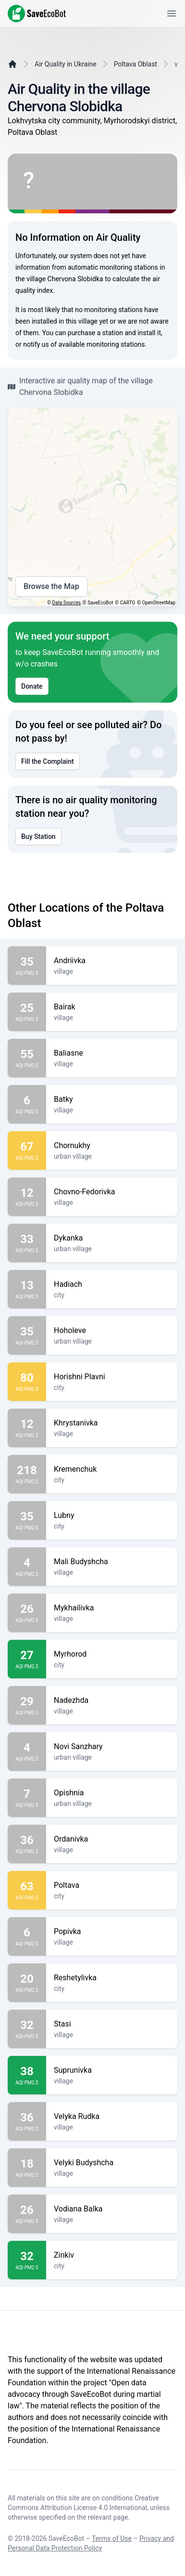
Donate (32, 686)
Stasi (112, 2024)
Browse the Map (51, 586)
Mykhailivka (112, 1608)
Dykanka (112, 1238)
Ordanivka (112, 1839)
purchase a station (95, 333)
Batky (112, 1099)
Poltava (112, 1885)
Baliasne (112, 1053)
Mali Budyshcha (112, 1562)
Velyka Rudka (112, 2116)
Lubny (112, 1515)
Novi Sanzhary (112, 1746)
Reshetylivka (112, 1978)
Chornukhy (112, 1145)
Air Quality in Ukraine (66, 64)
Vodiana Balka (112, 2209)
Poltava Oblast (135, 64)
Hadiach (112, 1284)
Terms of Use (112, 2538)
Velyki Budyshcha (112, 2163)
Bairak (112, 1007)
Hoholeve (112, 1330)
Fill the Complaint (47, 761)
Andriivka (112, 961)
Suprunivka (112, 2070)
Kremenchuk (112, 1469)
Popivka (112, 1931)
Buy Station (38, 836)
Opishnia (112, 1793)
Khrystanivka (112, 1423)
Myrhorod (112, 1654)
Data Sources (66, 602)
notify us (36, 344)
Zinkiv (112, 2255)
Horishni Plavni (112, 1377)
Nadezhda (112, 1700)
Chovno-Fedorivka (112, 1192)
